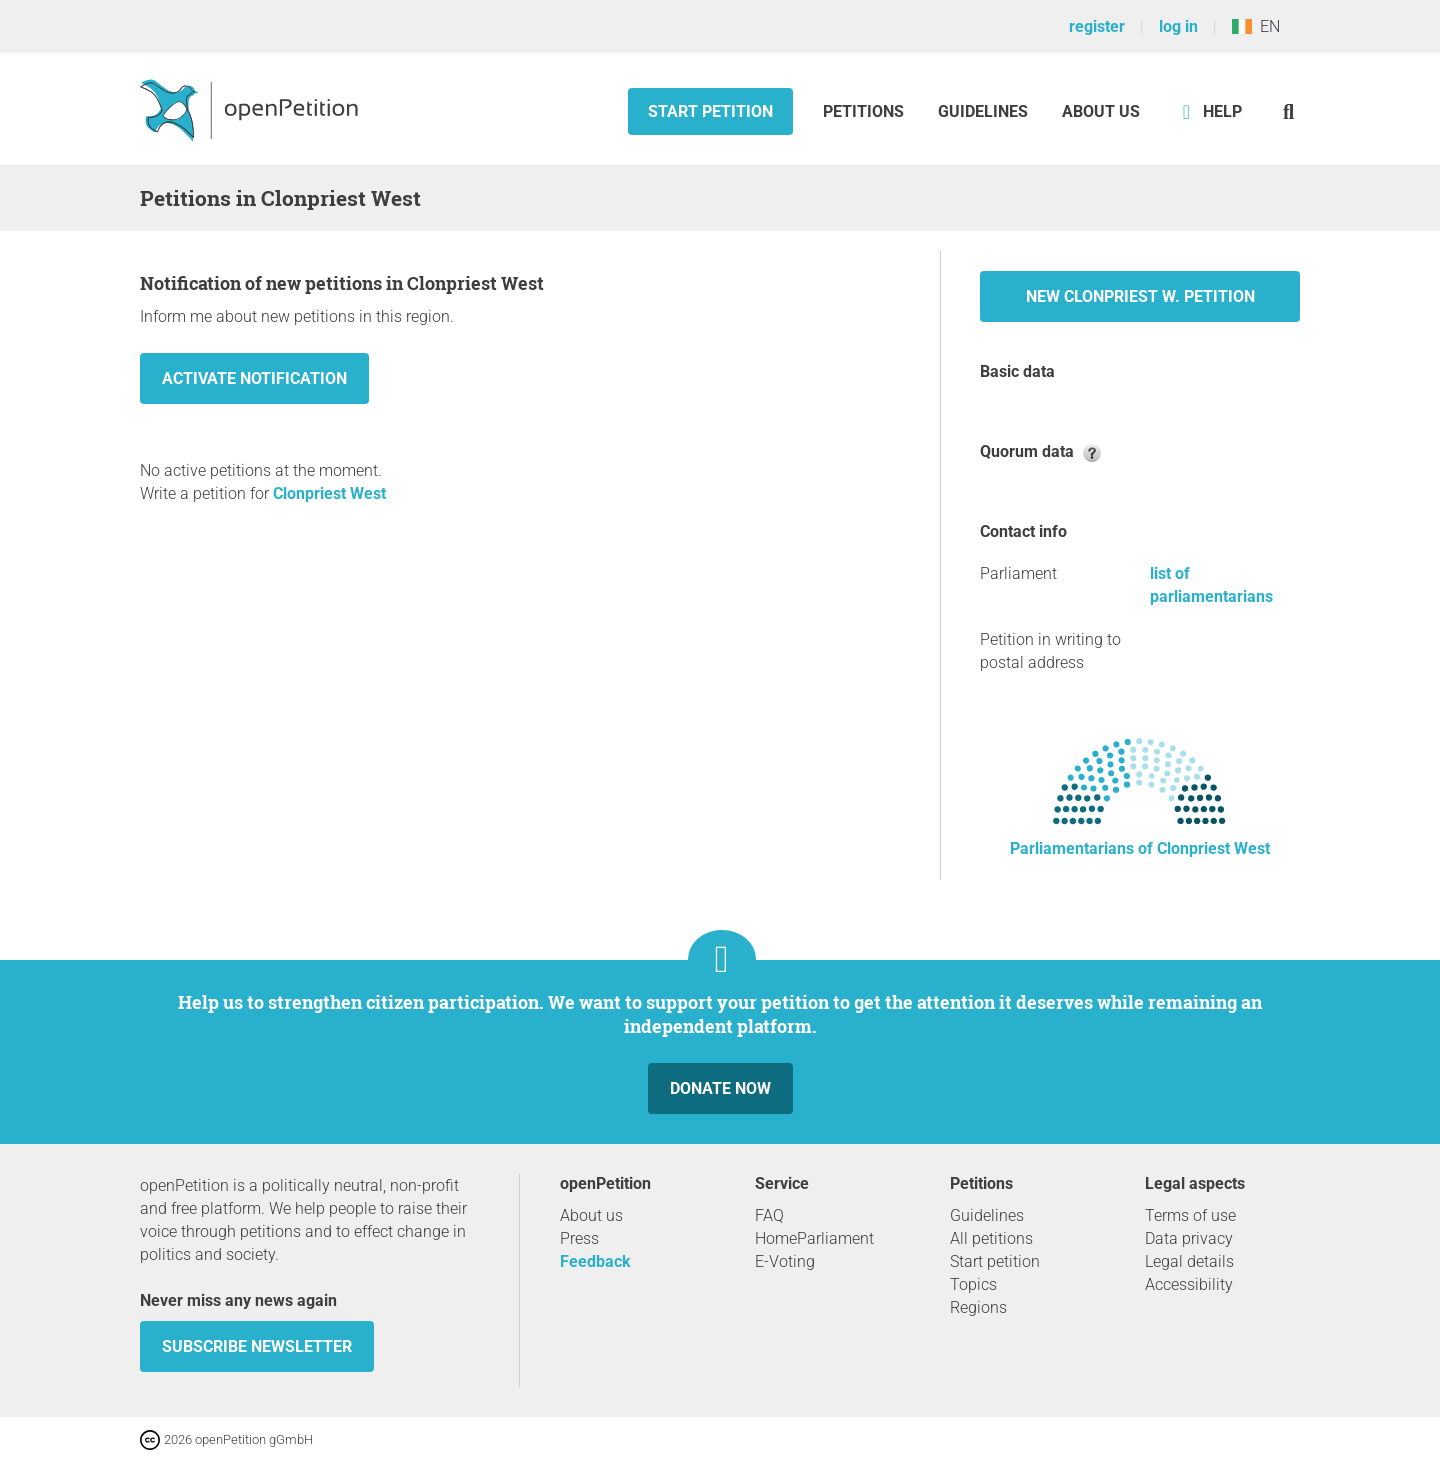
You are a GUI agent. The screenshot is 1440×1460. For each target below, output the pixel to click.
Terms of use (1190, 1215)
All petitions (991, 1238)
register (1097, 26)
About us (1101, 111)
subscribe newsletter (257, 1346)
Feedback (595, 1261)
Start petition (710, 111)
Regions (978, 1307)
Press (579, 1238)
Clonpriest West (329, 493)
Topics (973, 1284)
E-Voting (785, 1261)
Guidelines (983, 111)
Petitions (865, 111)
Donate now (720, 1088)
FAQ (769, 1215)
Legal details (1189, 1261)
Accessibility (1189, 1284)
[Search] (1288, 111)
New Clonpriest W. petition (1140, 296)
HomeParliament (814, 1238)
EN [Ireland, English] (1256, 26)
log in (1178, 26)
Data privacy (1189, 1238)
